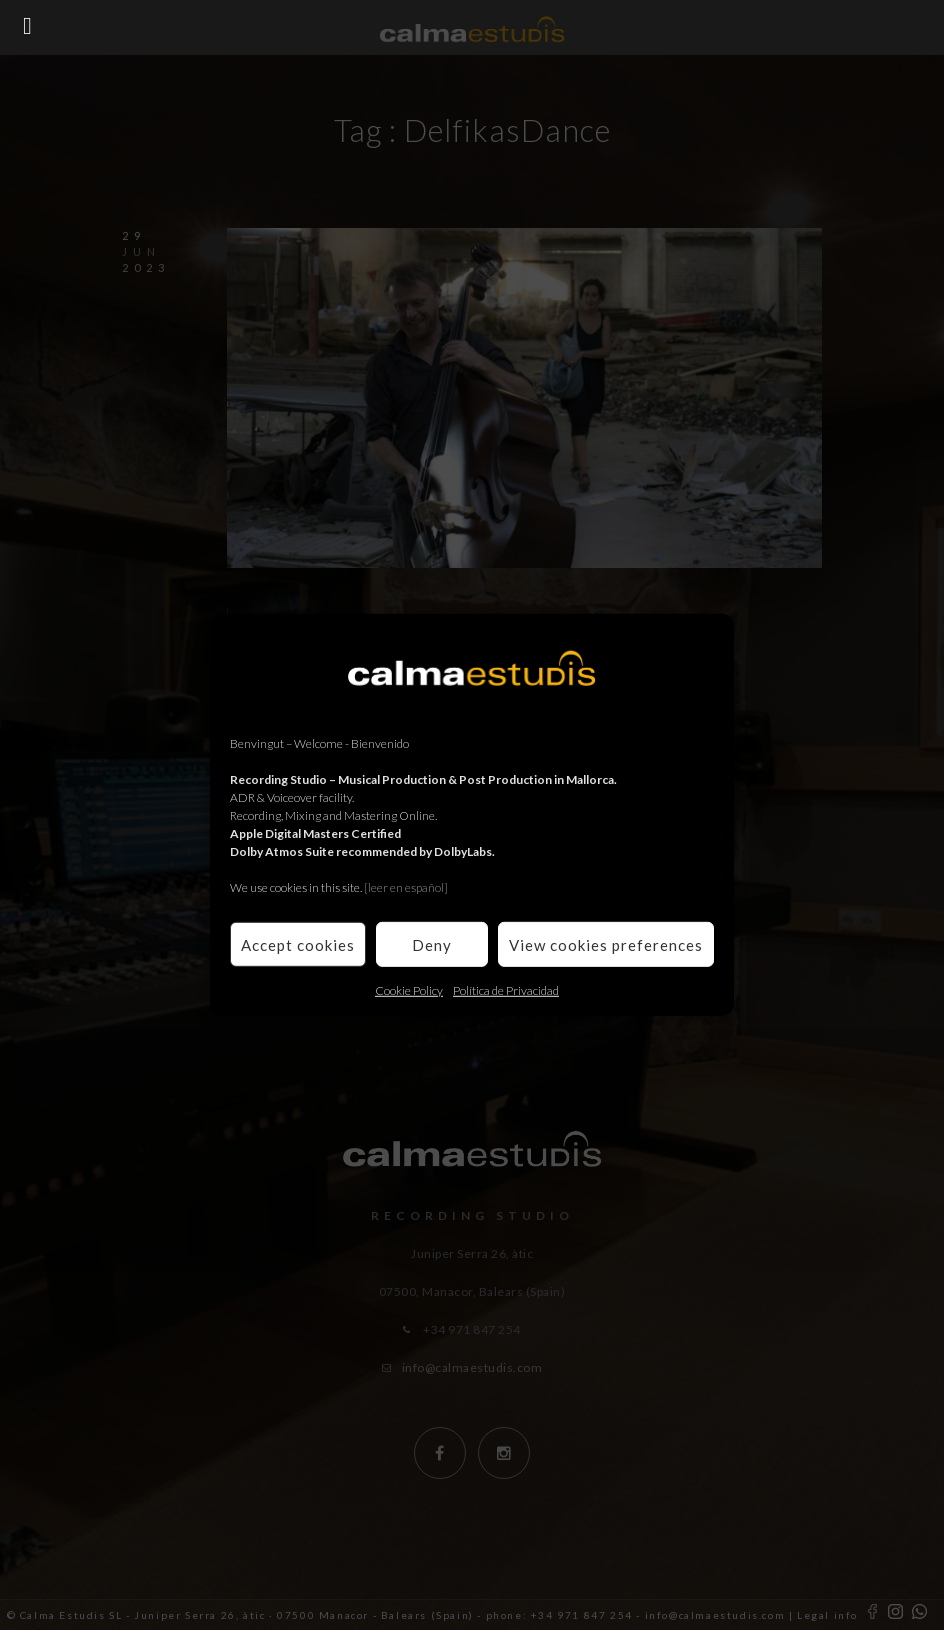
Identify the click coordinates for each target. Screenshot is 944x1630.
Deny (432, 944)
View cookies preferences (606, 944)
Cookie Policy (409, 990)
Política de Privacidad (506, 990)
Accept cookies (298, 944)
